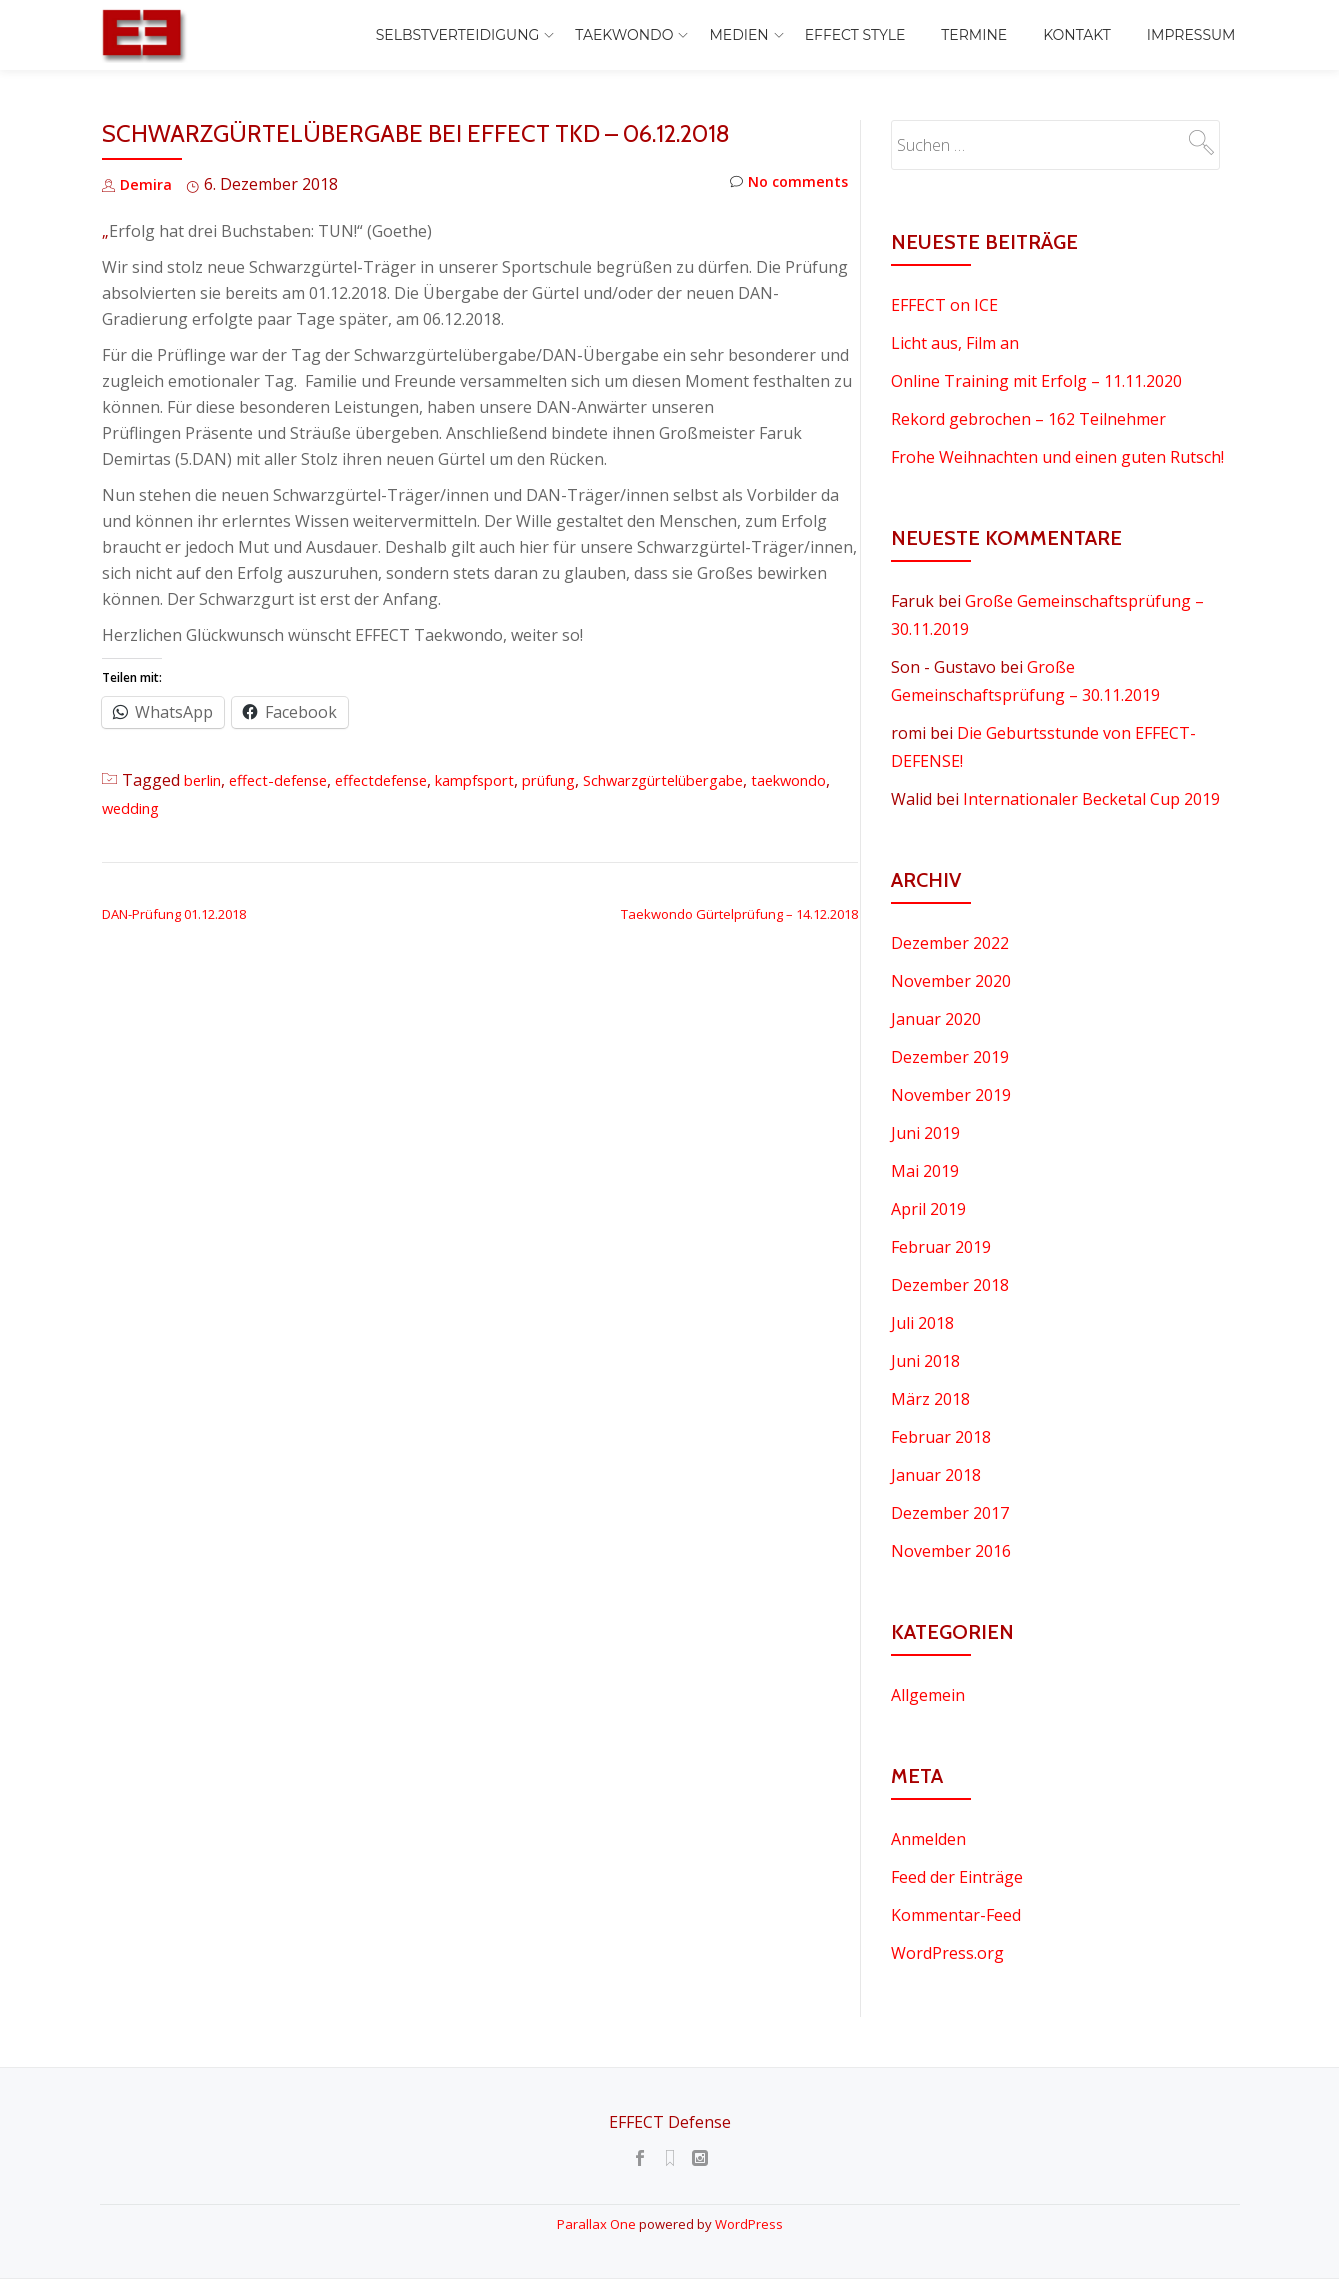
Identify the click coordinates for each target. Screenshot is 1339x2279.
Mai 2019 (925, 1171)
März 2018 (930, 1399)
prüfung (590, 780)
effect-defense (290, 780)
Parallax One (598, 2224)
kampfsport (506, 780)
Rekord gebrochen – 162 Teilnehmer (1028, 419)
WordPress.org (947, 1953)
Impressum (1191, 35)
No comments (784, 184)
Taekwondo (624, 35)
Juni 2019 (925, 1133)
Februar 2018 (941, 1437)
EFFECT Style (855, 35)
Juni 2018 (925, 1361)
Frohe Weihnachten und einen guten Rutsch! (1057, 457)
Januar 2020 (936, 1019)
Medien (738, 35)
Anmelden (928, 1839)
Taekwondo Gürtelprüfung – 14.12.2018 (739, 914)
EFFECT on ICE (944, 305)
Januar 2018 (936, 1475)
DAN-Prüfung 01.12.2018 (174, 914)
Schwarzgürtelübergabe (721, 780)
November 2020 (951, 981)
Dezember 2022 (950, 943)
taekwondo (144, 808)
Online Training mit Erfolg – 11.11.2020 (1036, 381)
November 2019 (951, 1095)
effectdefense (403, 780)
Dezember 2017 (950, 1513)
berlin (206, 780)
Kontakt (1077, 35)
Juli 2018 (922, 1323)
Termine (974, 35)
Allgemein (928, 1695)
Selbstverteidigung (458, 35)
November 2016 (951, 1551)
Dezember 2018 (950, 1285)
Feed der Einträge (957, 1877)
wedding (225, 808)
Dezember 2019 (950, 1057)
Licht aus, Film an (955, 343)
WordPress (749, 2224)
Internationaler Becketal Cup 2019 (1091, 799)
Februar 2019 (941, 1247)
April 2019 (928, 1209)
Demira (147, 184)
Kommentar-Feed (956, 1915)
